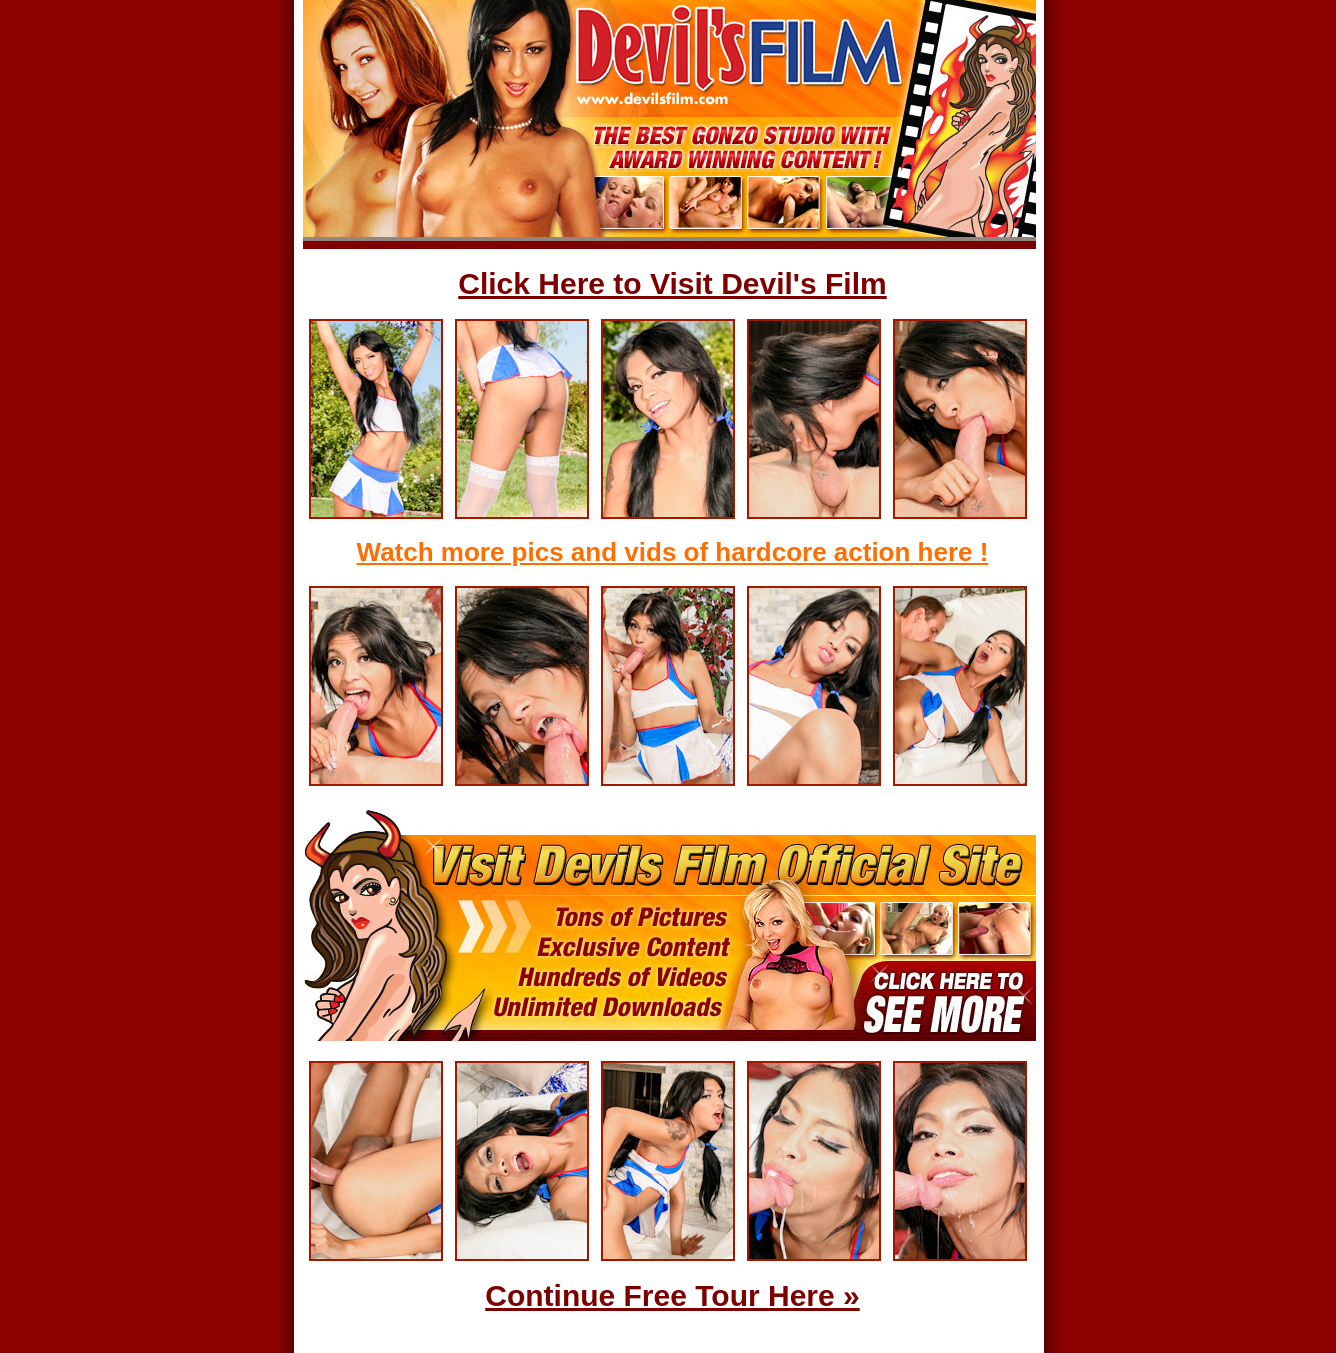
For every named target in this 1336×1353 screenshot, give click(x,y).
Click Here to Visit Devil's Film (672, 283)
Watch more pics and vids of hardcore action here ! (673, 552)
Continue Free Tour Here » (672, 1295)
